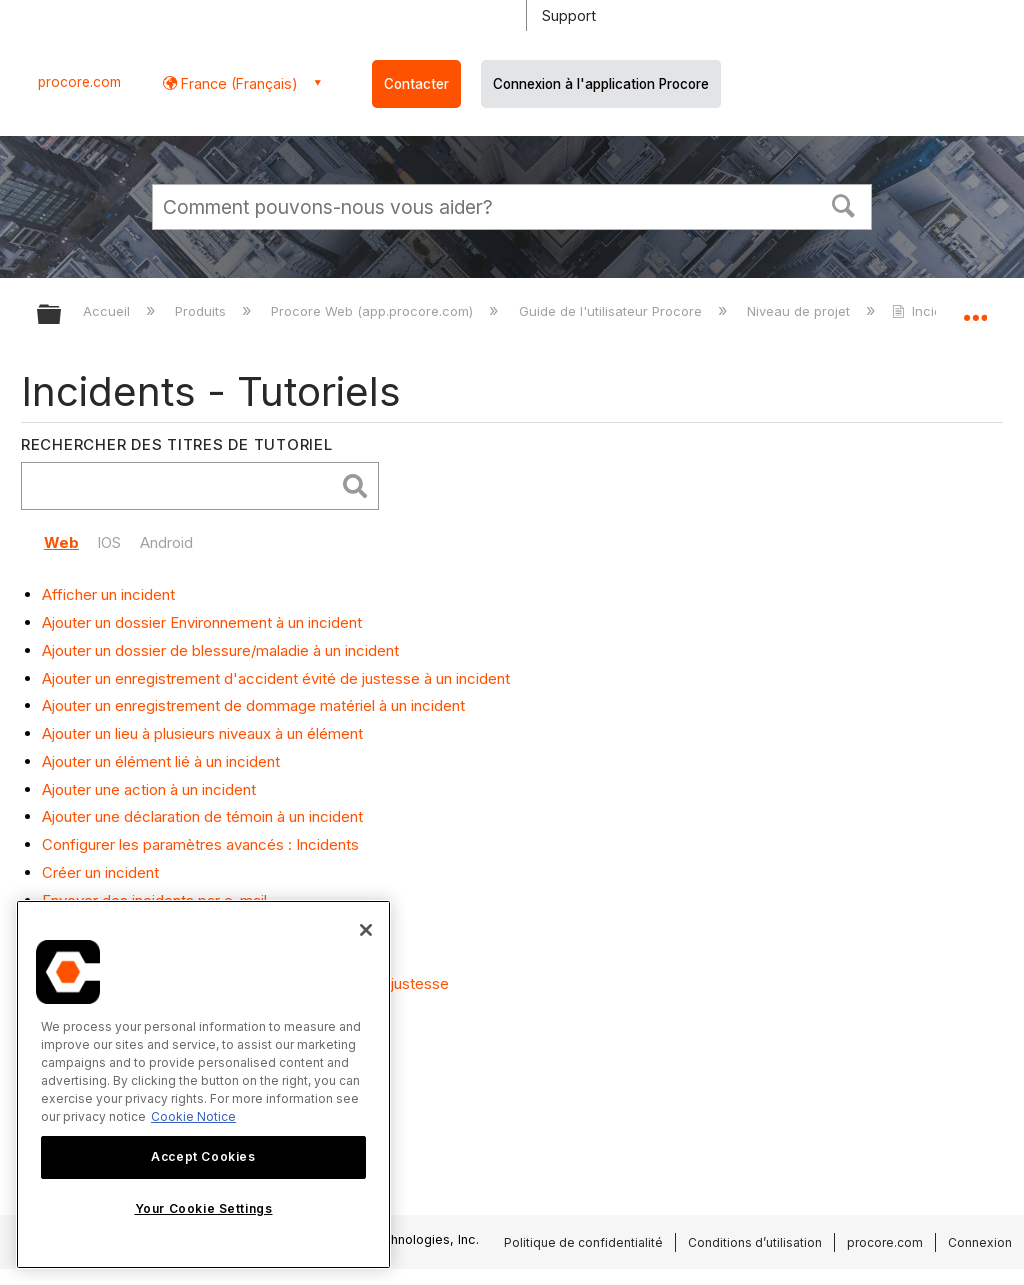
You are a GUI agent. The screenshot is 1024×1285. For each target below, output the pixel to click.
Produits (202, 311)
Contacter (416, 84)
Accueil (108, 311)
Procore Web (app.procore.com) (374, 311)
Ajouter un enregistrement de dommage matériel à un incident (253, 705)
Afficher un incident (108, 594)
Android (166, 542)
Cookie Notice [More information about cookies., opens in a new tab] (193, 1116)
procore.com (79, 82)
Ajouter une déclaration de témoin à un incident (202, 816)
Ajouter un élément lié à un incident (161, 761)
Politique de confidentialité (583, 1242)
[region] (203, 1084)
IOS (109, 542)
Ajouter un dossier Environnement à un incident (202, 622)
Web (61, 542)
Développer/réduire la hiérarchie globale (62, 315)
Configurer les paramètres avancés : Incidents (200, 844)
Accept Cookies (203, 1156)
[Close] (366, 930)
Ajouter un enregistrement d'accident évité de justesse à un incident (276, 678)
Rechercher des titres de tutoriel (177, 444)
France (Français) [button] (237, 83)
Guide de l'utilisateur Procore (612, 311)
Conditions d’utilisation (755, 1242)
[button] (844, 204)
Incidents (932, 311)
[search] (183, 486)
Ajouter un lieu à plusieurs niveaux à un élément (202, 733)
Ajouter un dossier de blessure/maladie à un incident (220, 650)
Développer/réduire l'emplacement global (975, 308)
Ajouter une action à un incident (149, 789)
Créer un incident (100, 872)
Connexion (980, 1242)
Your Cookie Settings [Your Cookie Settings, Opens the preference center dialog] (204, 1208)
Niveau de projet (800, 311)
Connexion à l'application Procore (601, 84)
